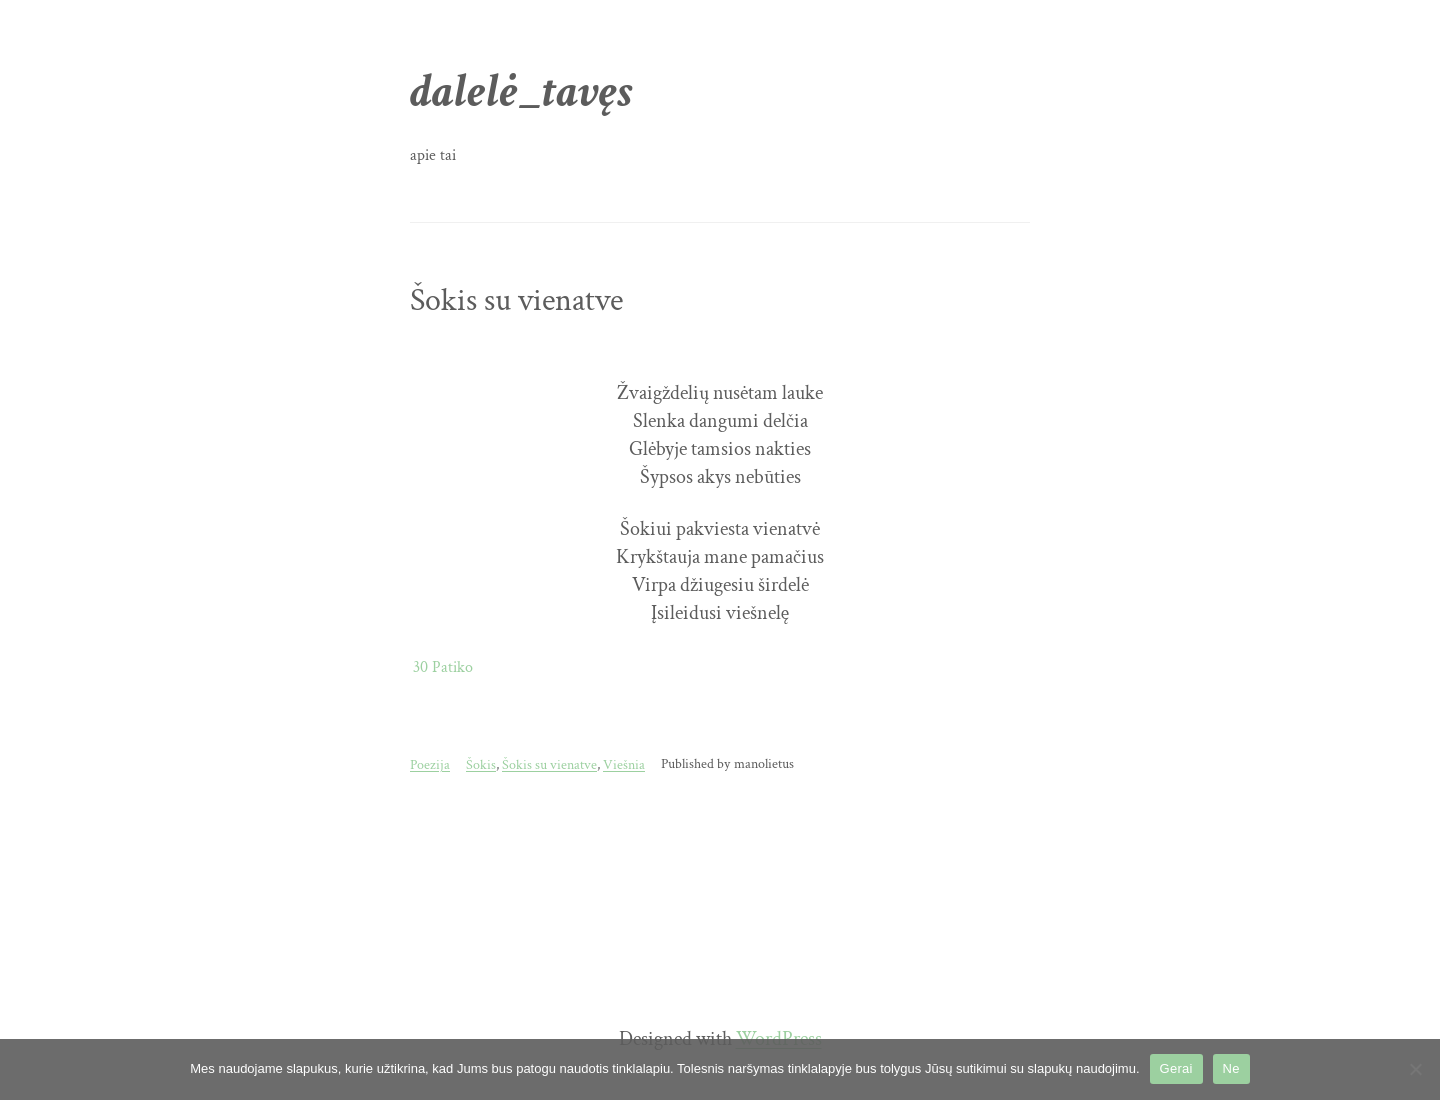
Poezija (430, 764)
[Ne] (1415, 1069)
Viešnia (624, 764)
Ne (1231, 1068)
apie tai (433, 155)
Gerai (1176, 1068)
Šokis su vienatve (516, 301)
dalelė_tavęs (521, 91)
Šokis (481, 764)
